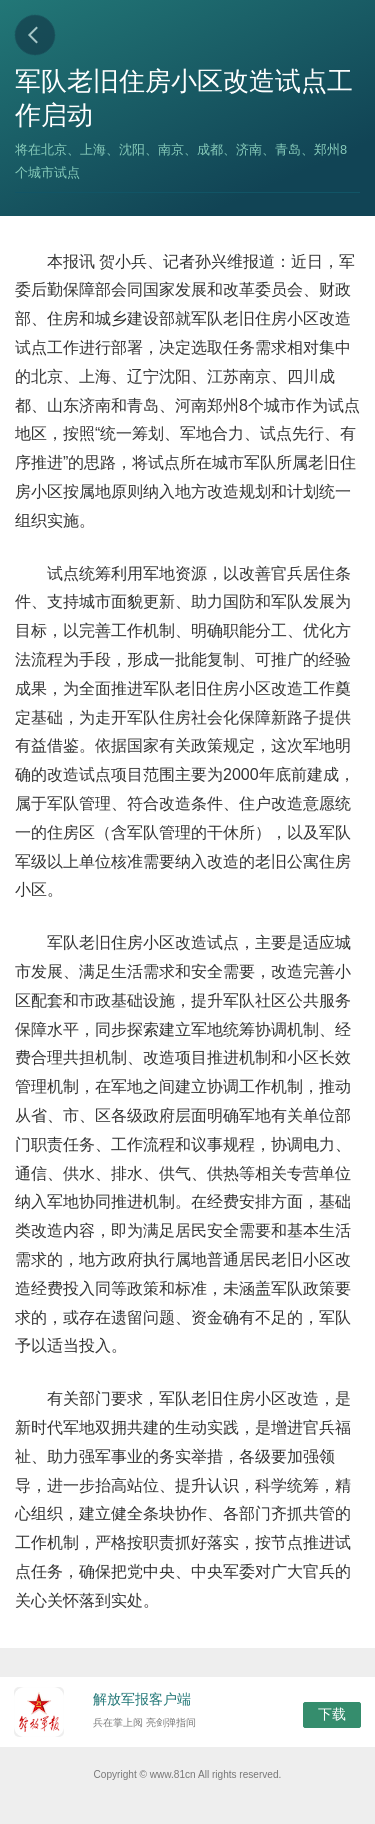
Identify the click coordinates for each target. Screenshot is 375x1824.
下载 (332, 1714)
